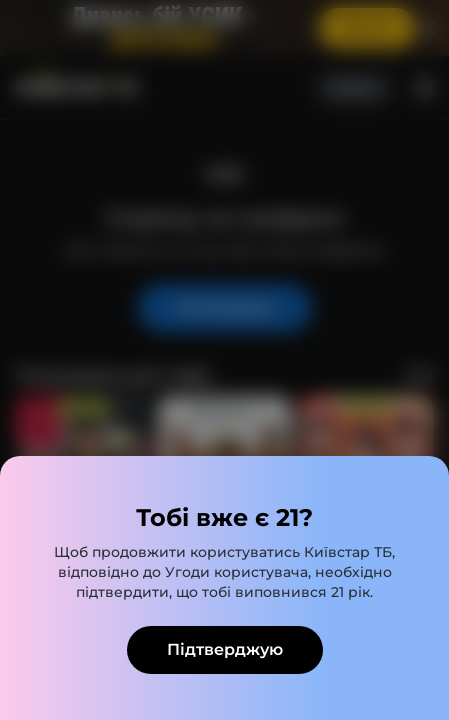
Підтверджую (225, 649)
